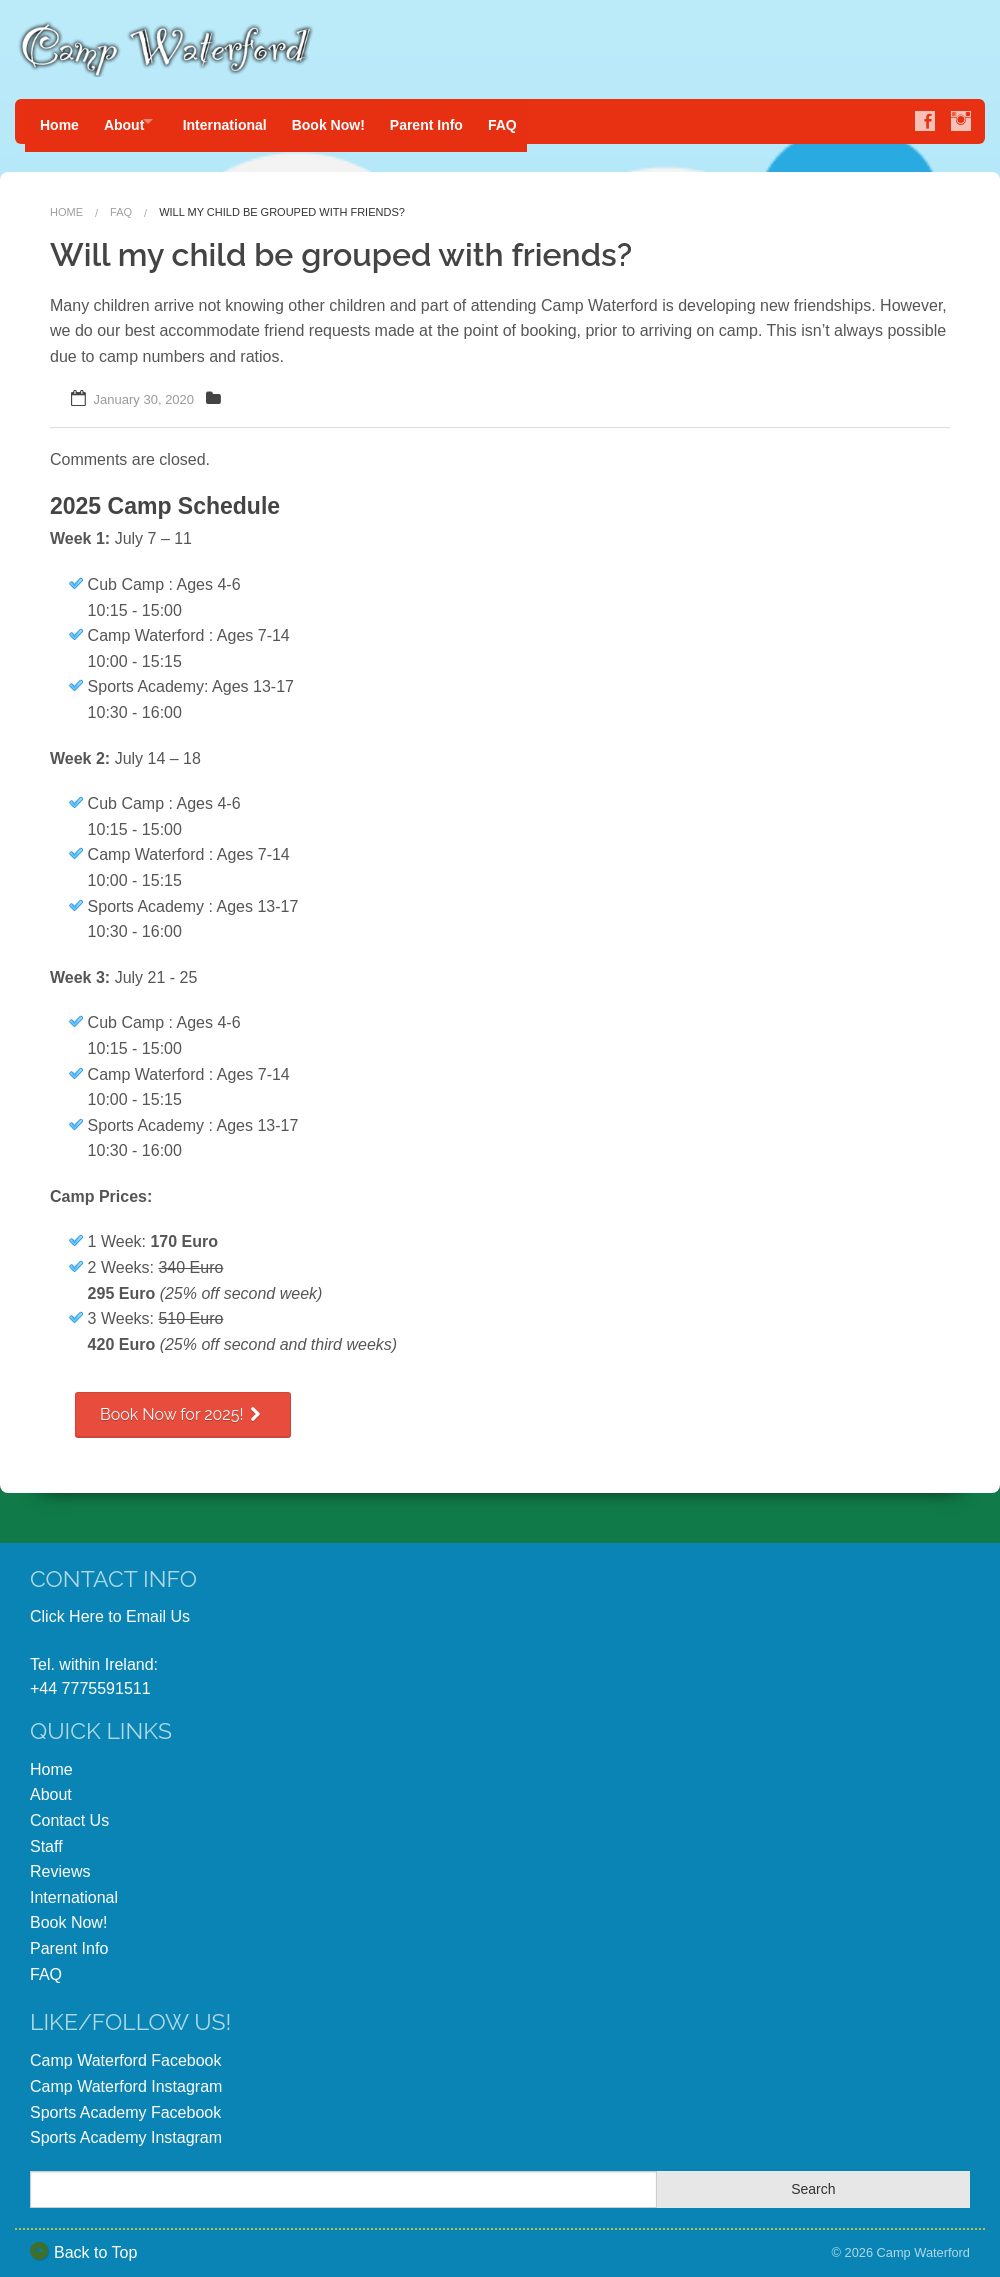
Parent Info (452, 121)
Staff (46, 1838)
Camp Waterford (923, 2244)
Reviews (60, 1863)
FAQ (534, 121)
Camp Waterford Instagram (126, 2078)
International (241, 121)
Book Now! (349, 121)
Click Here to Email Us (110, 1608)
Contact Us (69, 1812)
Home (59, 121)
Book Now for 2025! (183, 1406)
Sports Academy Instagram (126, 2129)
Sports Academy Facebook (125, 2104)
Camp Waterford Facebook (125, 2052)
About (129, 121)
